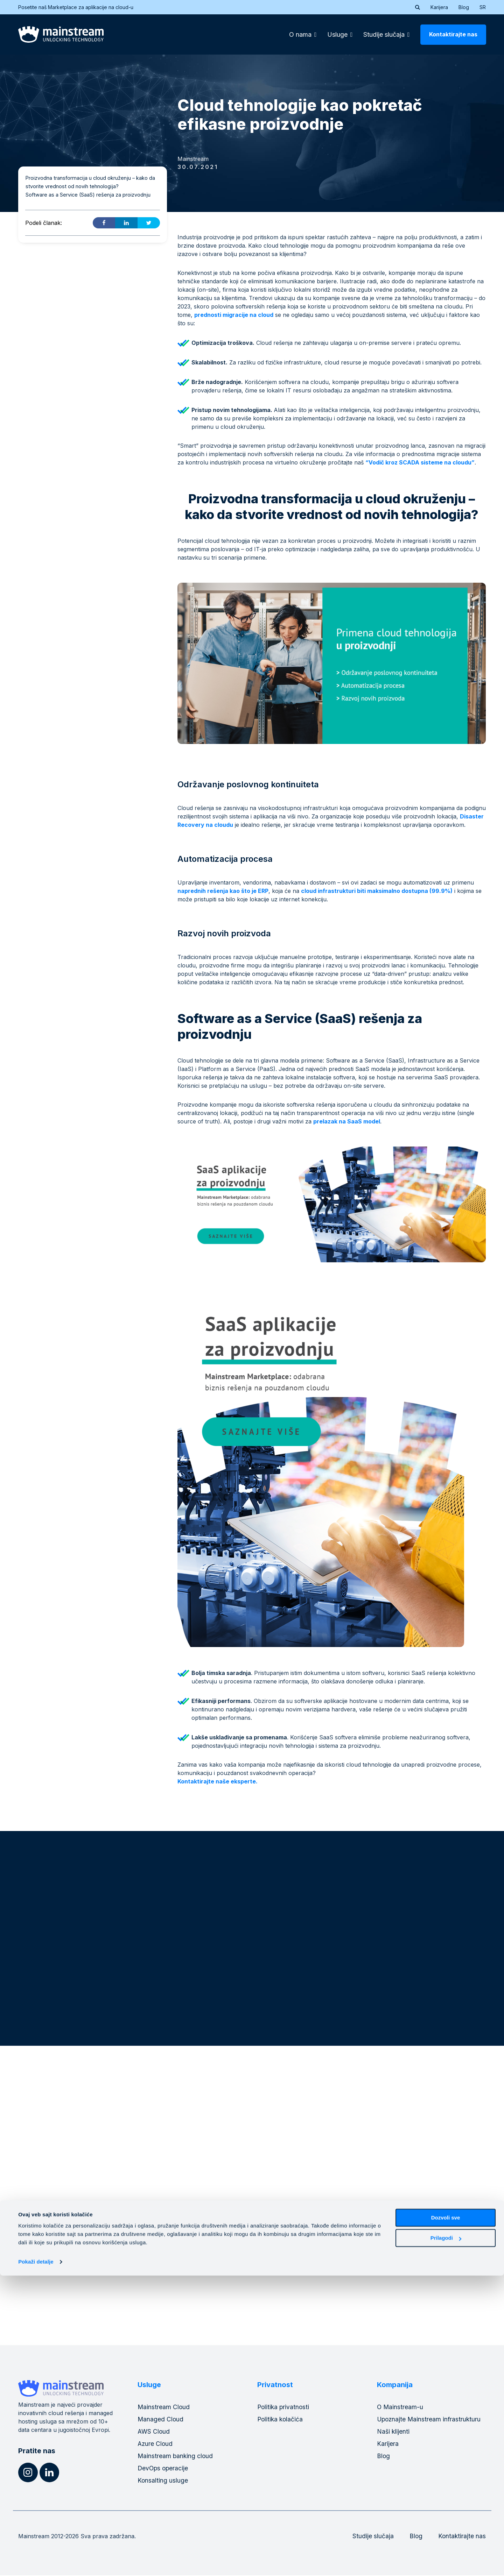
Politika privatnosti (284, 2407)
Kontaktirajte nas (453, 34)
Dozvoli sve (445, 2518)
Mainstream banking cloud (176, 2456)
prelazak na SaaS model (346, 1121)
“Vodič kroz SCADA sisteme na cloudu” (420, 462)
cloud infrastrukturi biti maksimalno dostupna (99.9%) (377, 890)
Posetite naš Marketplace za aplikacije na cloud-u (80, 7)
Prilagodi (445, 2538)
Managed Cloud (161, 2420)
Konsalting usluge (163, 2481)
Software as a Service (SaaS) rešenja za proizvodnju (88, 195)
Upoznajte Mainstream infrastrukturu (430, 2420)
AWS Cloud (154, 2432)
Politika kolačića (280, 2420)
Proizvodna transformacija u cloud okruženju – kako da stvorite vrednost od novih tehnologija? (90, 182)
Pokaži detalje (36, 2562)
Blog (463, 7)
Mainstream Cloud (164, 2407)
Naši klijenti (393, 2432)
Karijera (439, 7)
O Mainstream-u (400, 2407)
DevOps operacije (164, 2468)
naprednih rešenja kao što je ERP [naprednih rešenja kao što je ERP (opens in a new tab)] (222, 890)
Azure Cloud (156, 2444)
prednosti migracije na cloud (233, 314)
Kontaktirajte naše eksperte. (217, 1781)
